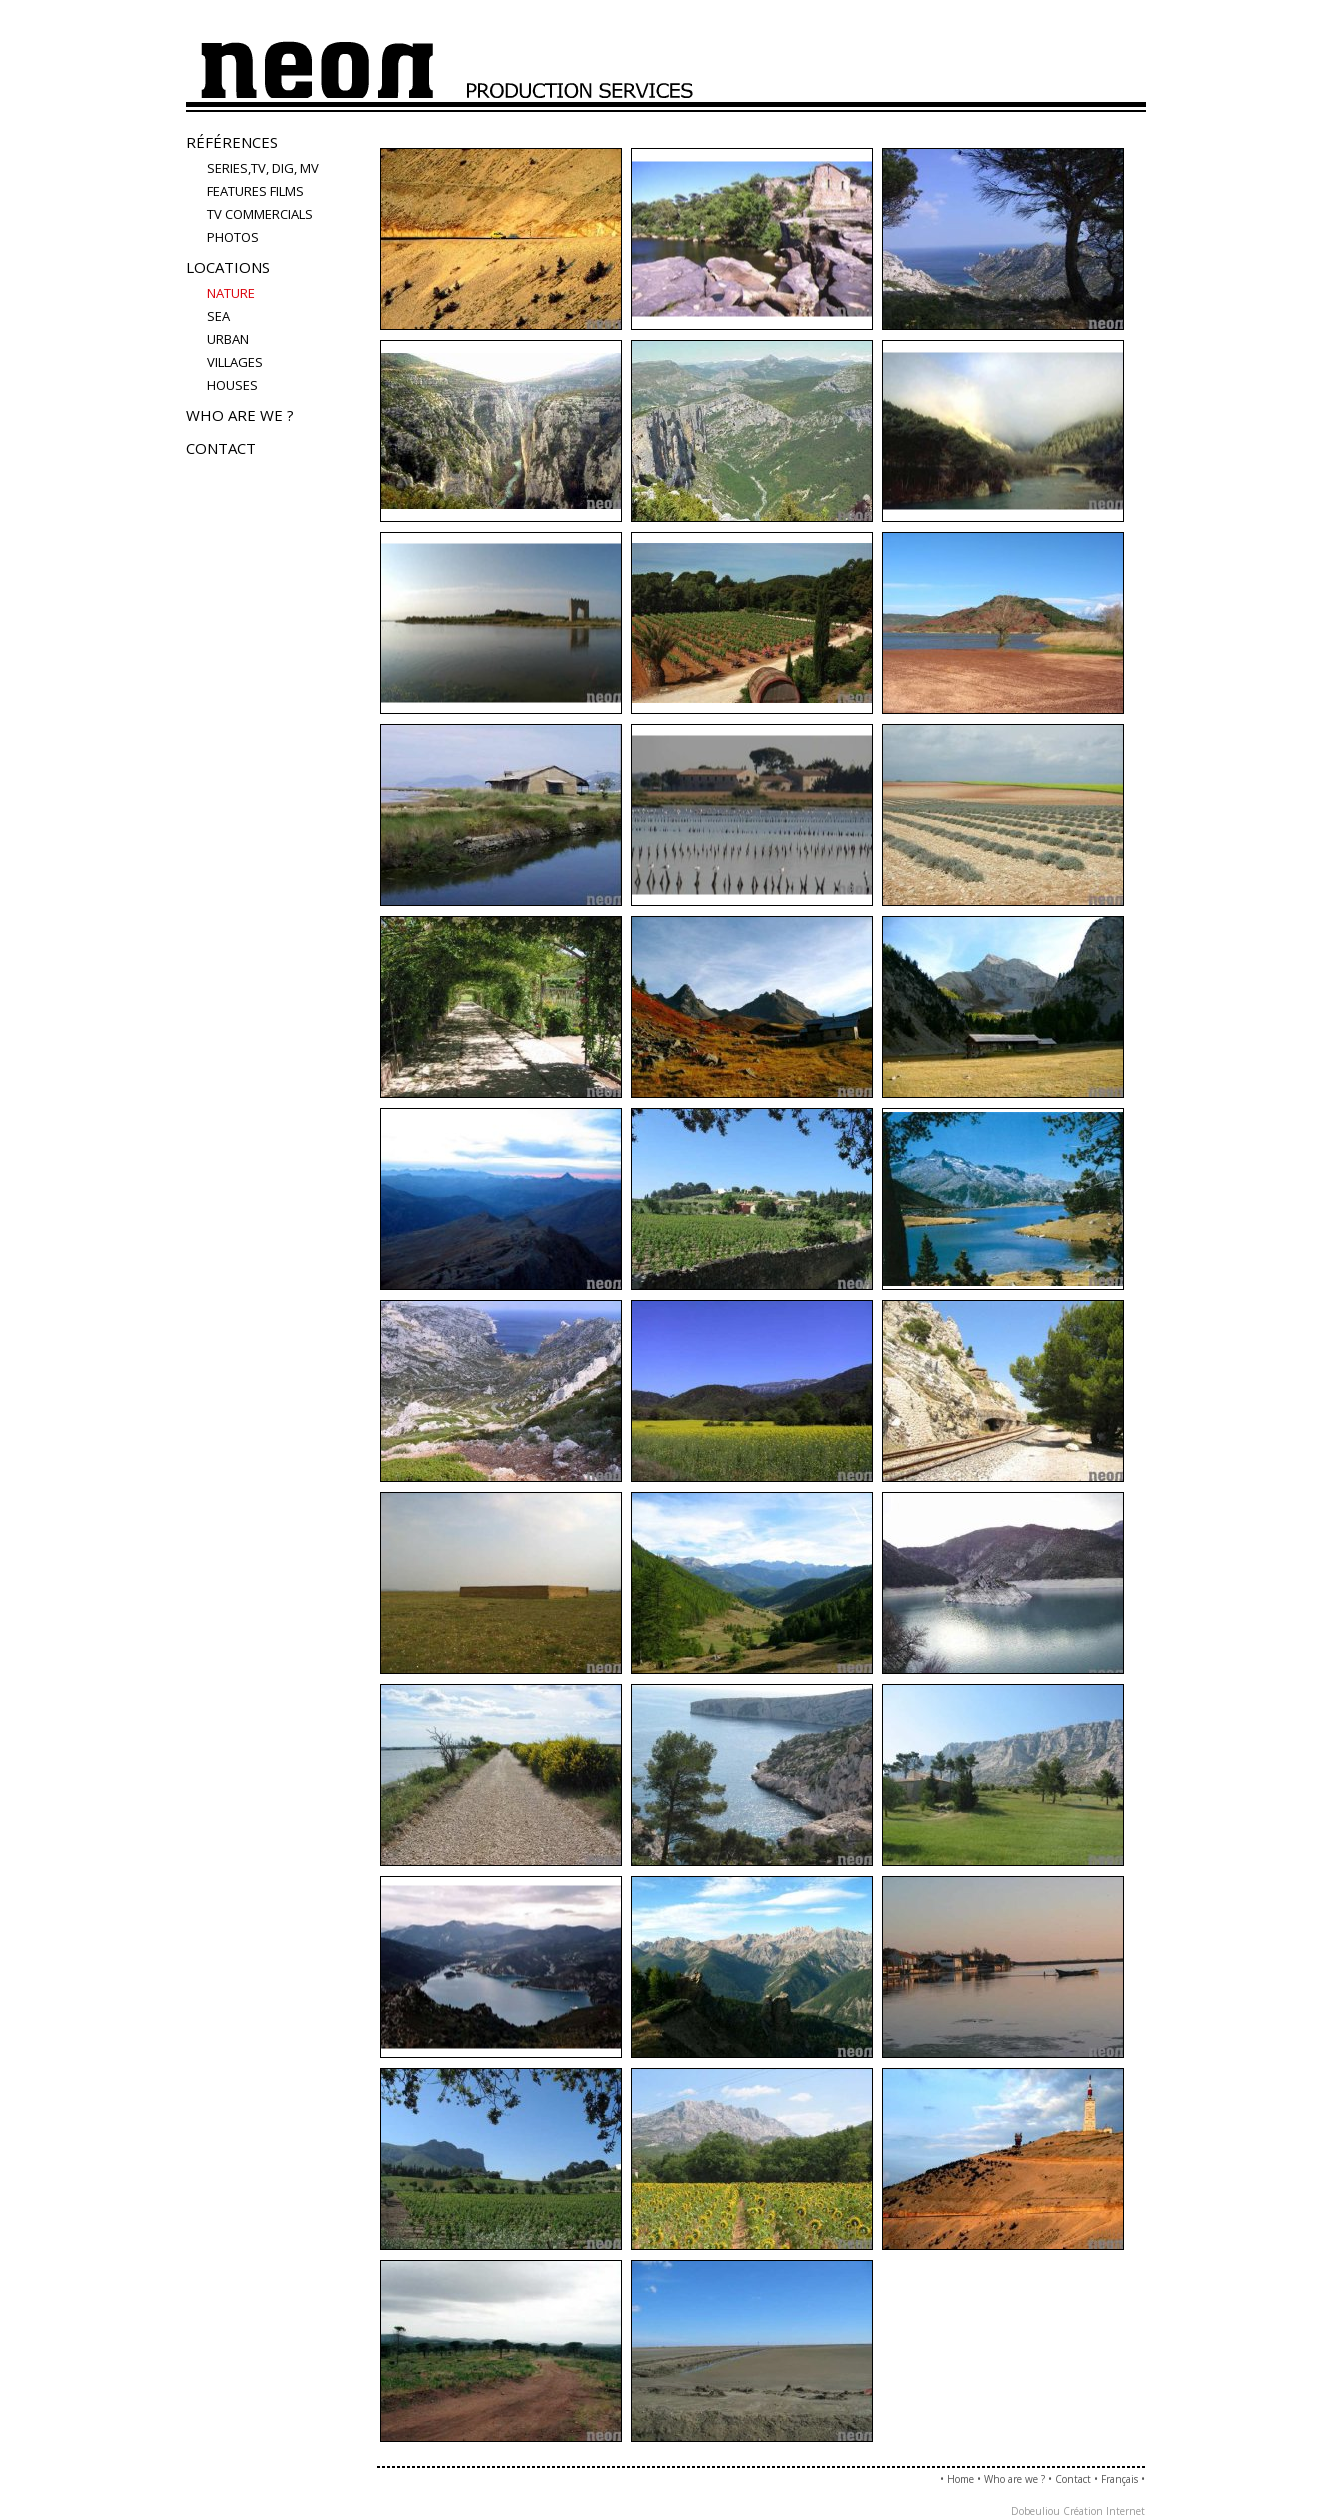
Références (232, 142)
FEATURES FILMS (255, 191)
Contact (221, 448)
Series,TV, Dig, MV (263, 168)
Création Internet (1104, 2511)
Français (1119, 2479)
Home (960, 2479)
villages (235, 362)
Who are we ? (240, 415)
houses (232, 385)
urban (228, 339)
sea (218, 316)
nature (231, 293)
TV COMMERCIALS (260, 214)
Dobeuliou (1035, 2511)
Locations (228, 267)
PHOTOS (233, 237)
